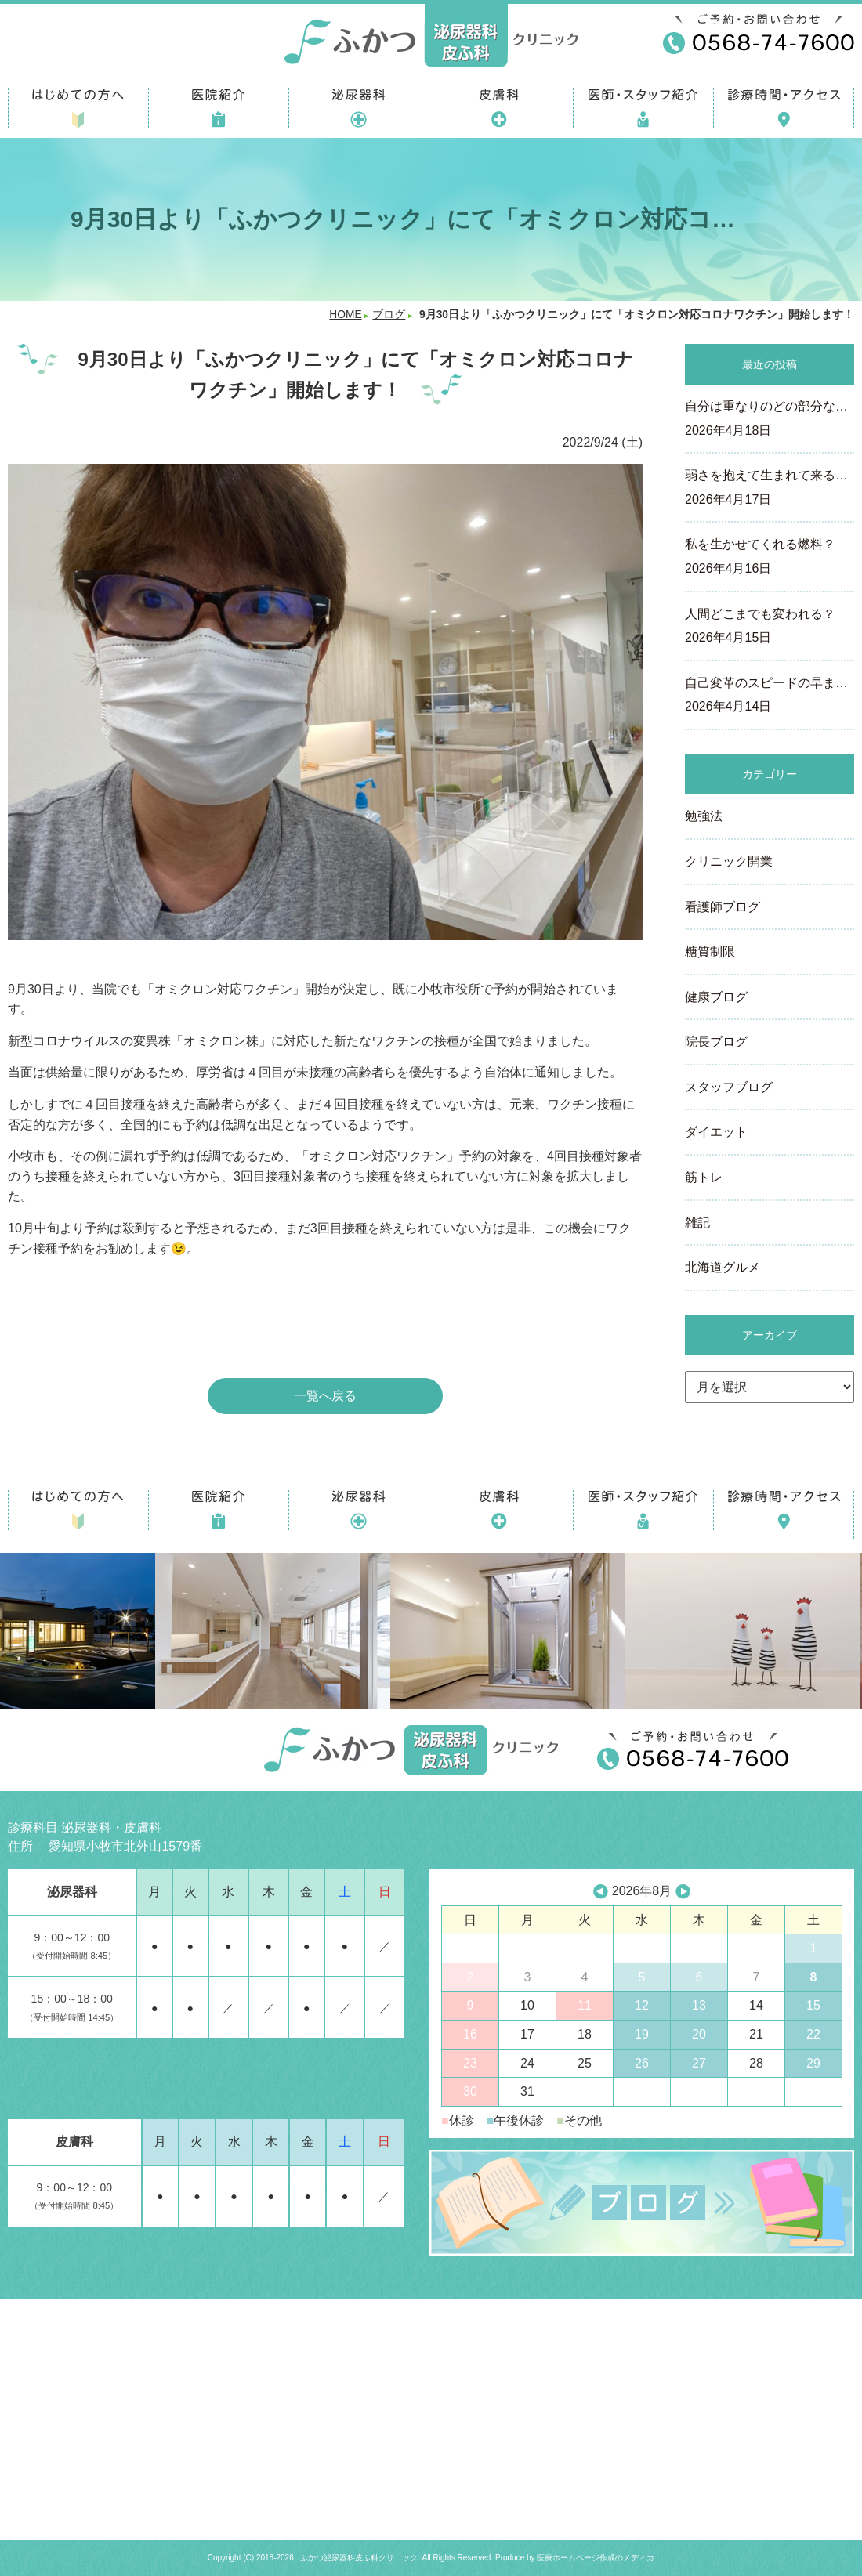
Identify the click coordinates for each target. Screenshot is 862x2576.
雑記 (697, 1222)
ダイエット (716, 1131)
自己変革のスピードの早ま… (769, 696)
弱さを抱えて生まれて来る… (769, 489)
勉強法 (704, 816)
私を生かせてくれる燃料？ (769, 557)
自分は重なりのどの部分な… (769, 420)
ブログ (388, 314)
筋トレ (704, 1177)
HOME (345, 314)
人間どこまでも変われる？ (769, 627)
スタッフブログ (729, 1087)
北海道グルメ (722, 1267)
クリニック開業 (729, 861)
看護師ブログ (722, 907)
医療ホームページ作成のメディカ (595, 2557)
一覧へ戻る (325, 1395)
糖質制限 (710, 951)
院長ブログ (716, 1041)
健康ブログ (716, 997)
